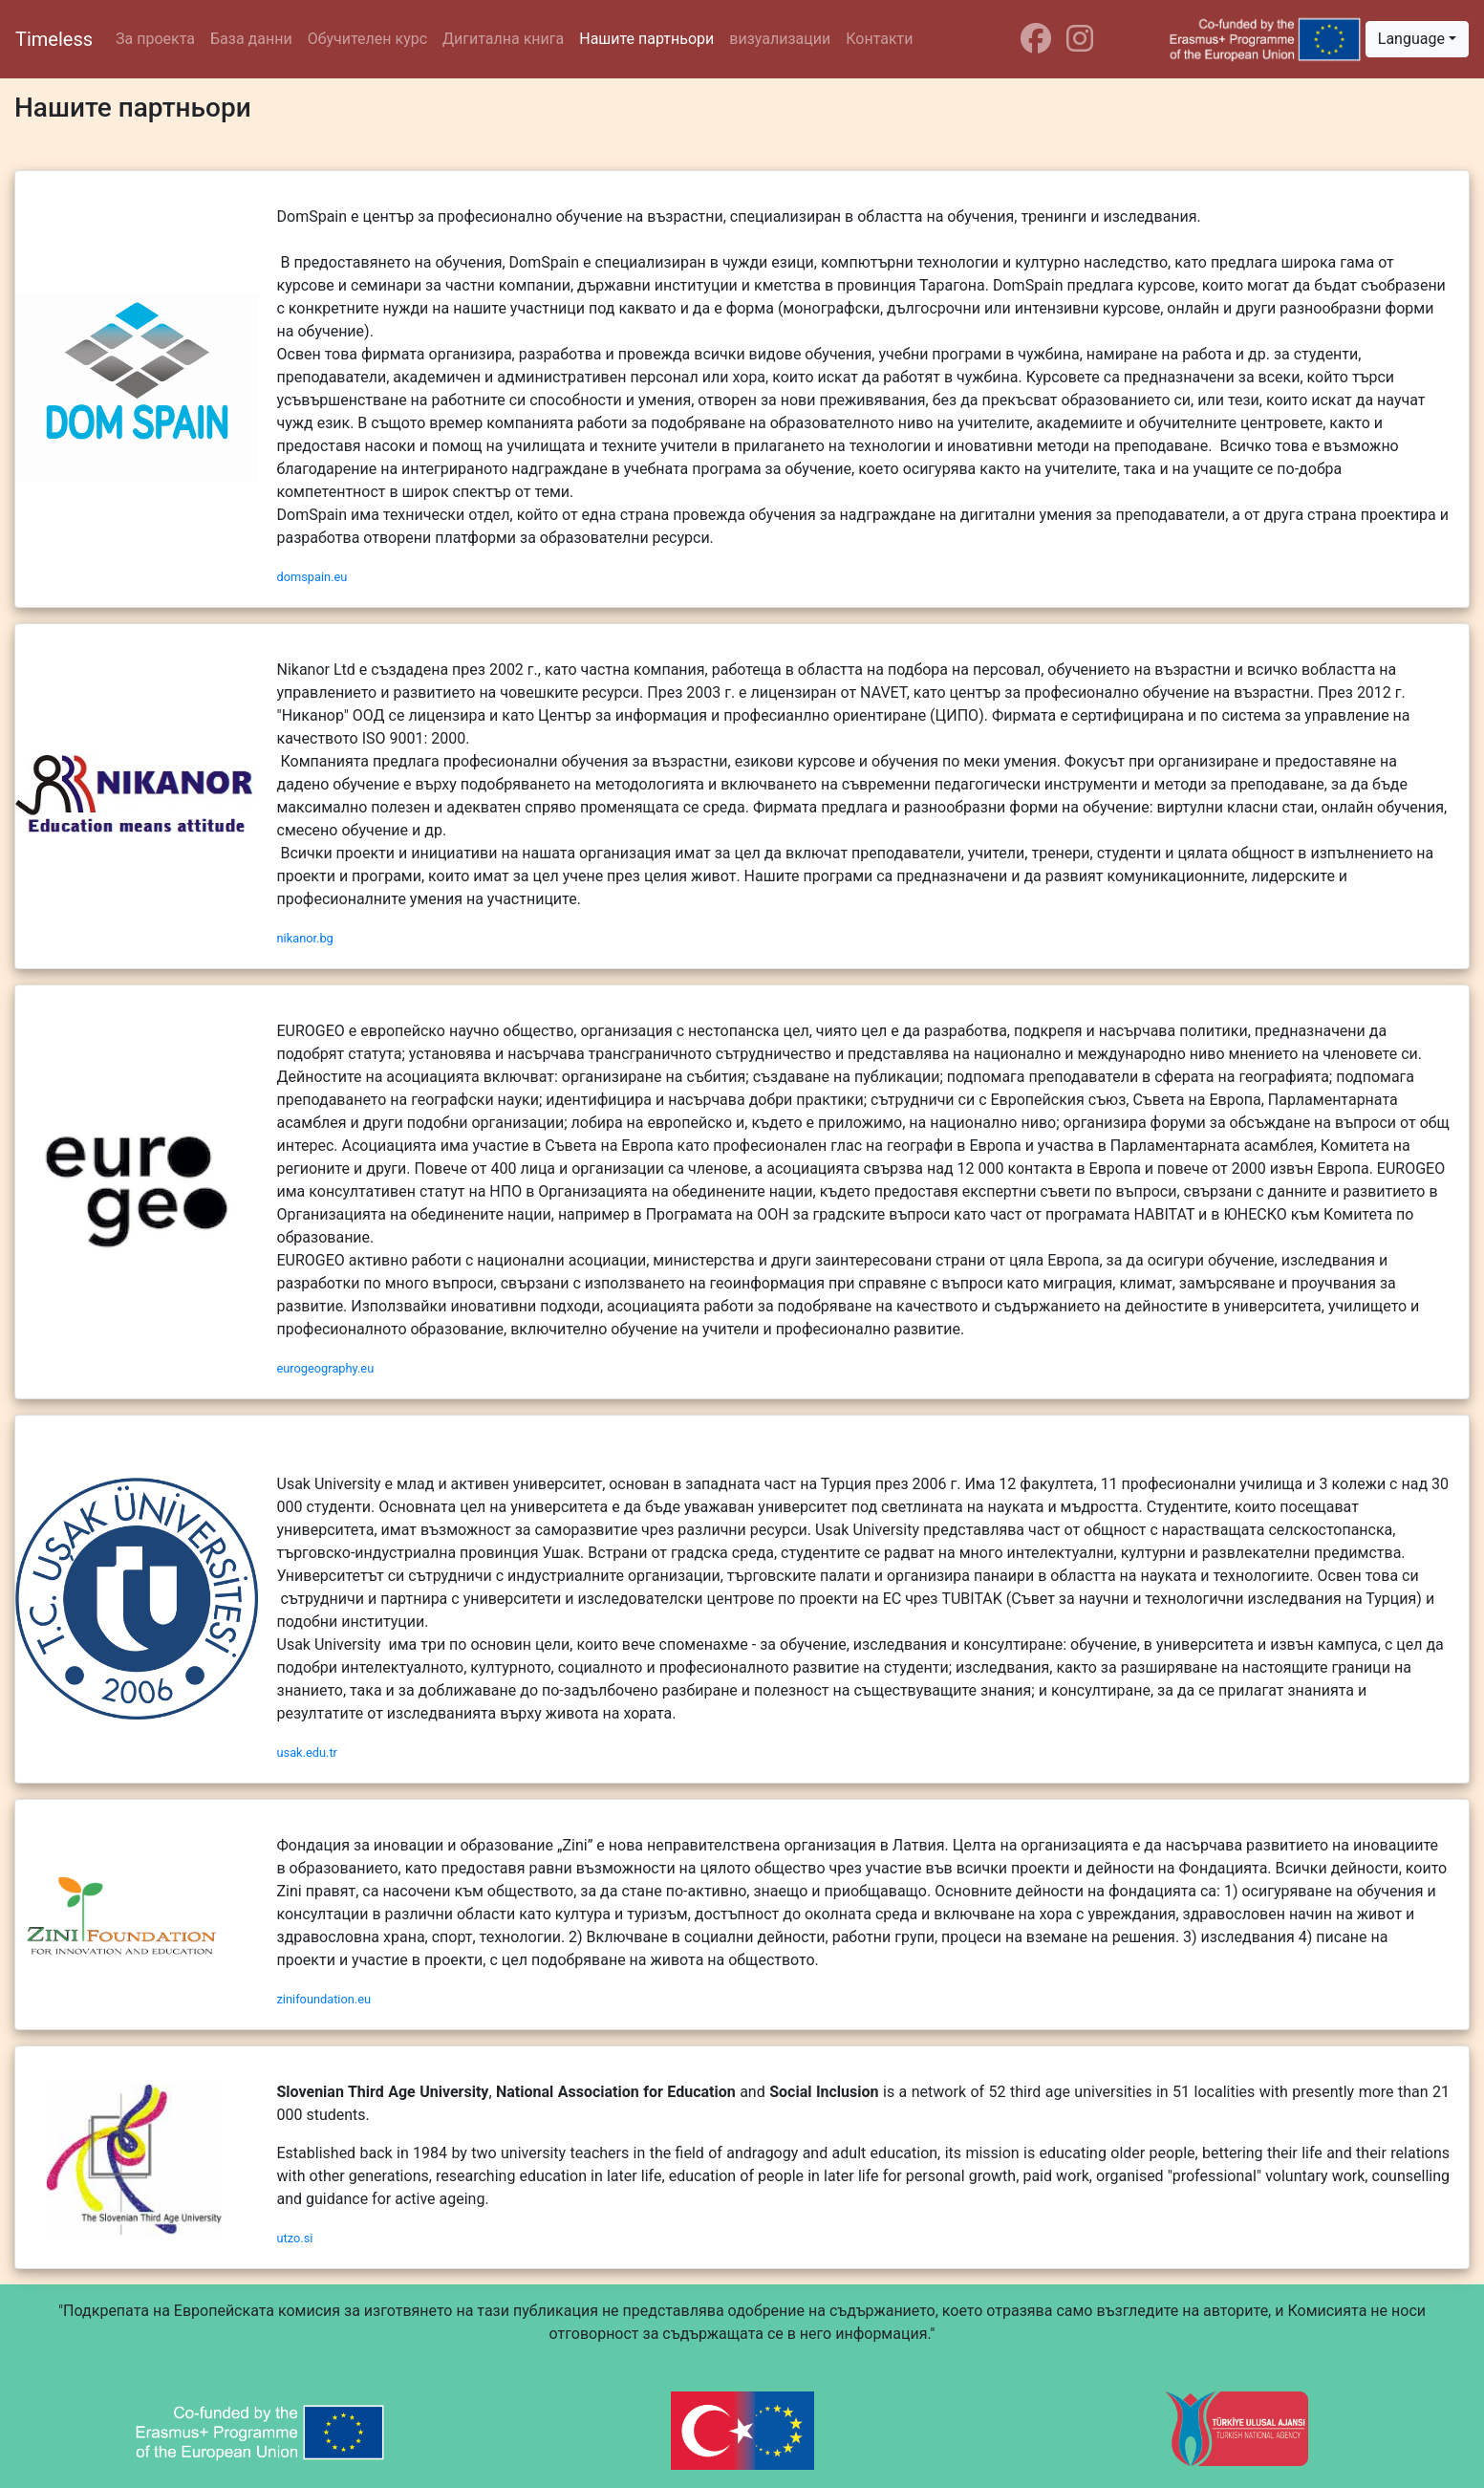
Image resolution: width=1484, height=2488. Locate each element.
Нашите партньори (646, 39)
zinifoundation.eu (324, 1999)
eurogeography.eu (326, 1368)
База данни (251, 39)
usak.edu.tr (307, 1752)
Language (1411, 39)
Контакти (879, 39)
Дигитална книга (503, 39)
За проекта (155, 39)
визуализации (779, 39)
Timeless (54, 39)
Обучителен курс (367, 39)
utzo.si (295, 2238)
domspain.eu (312, 577)
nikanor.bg (305, 938)
